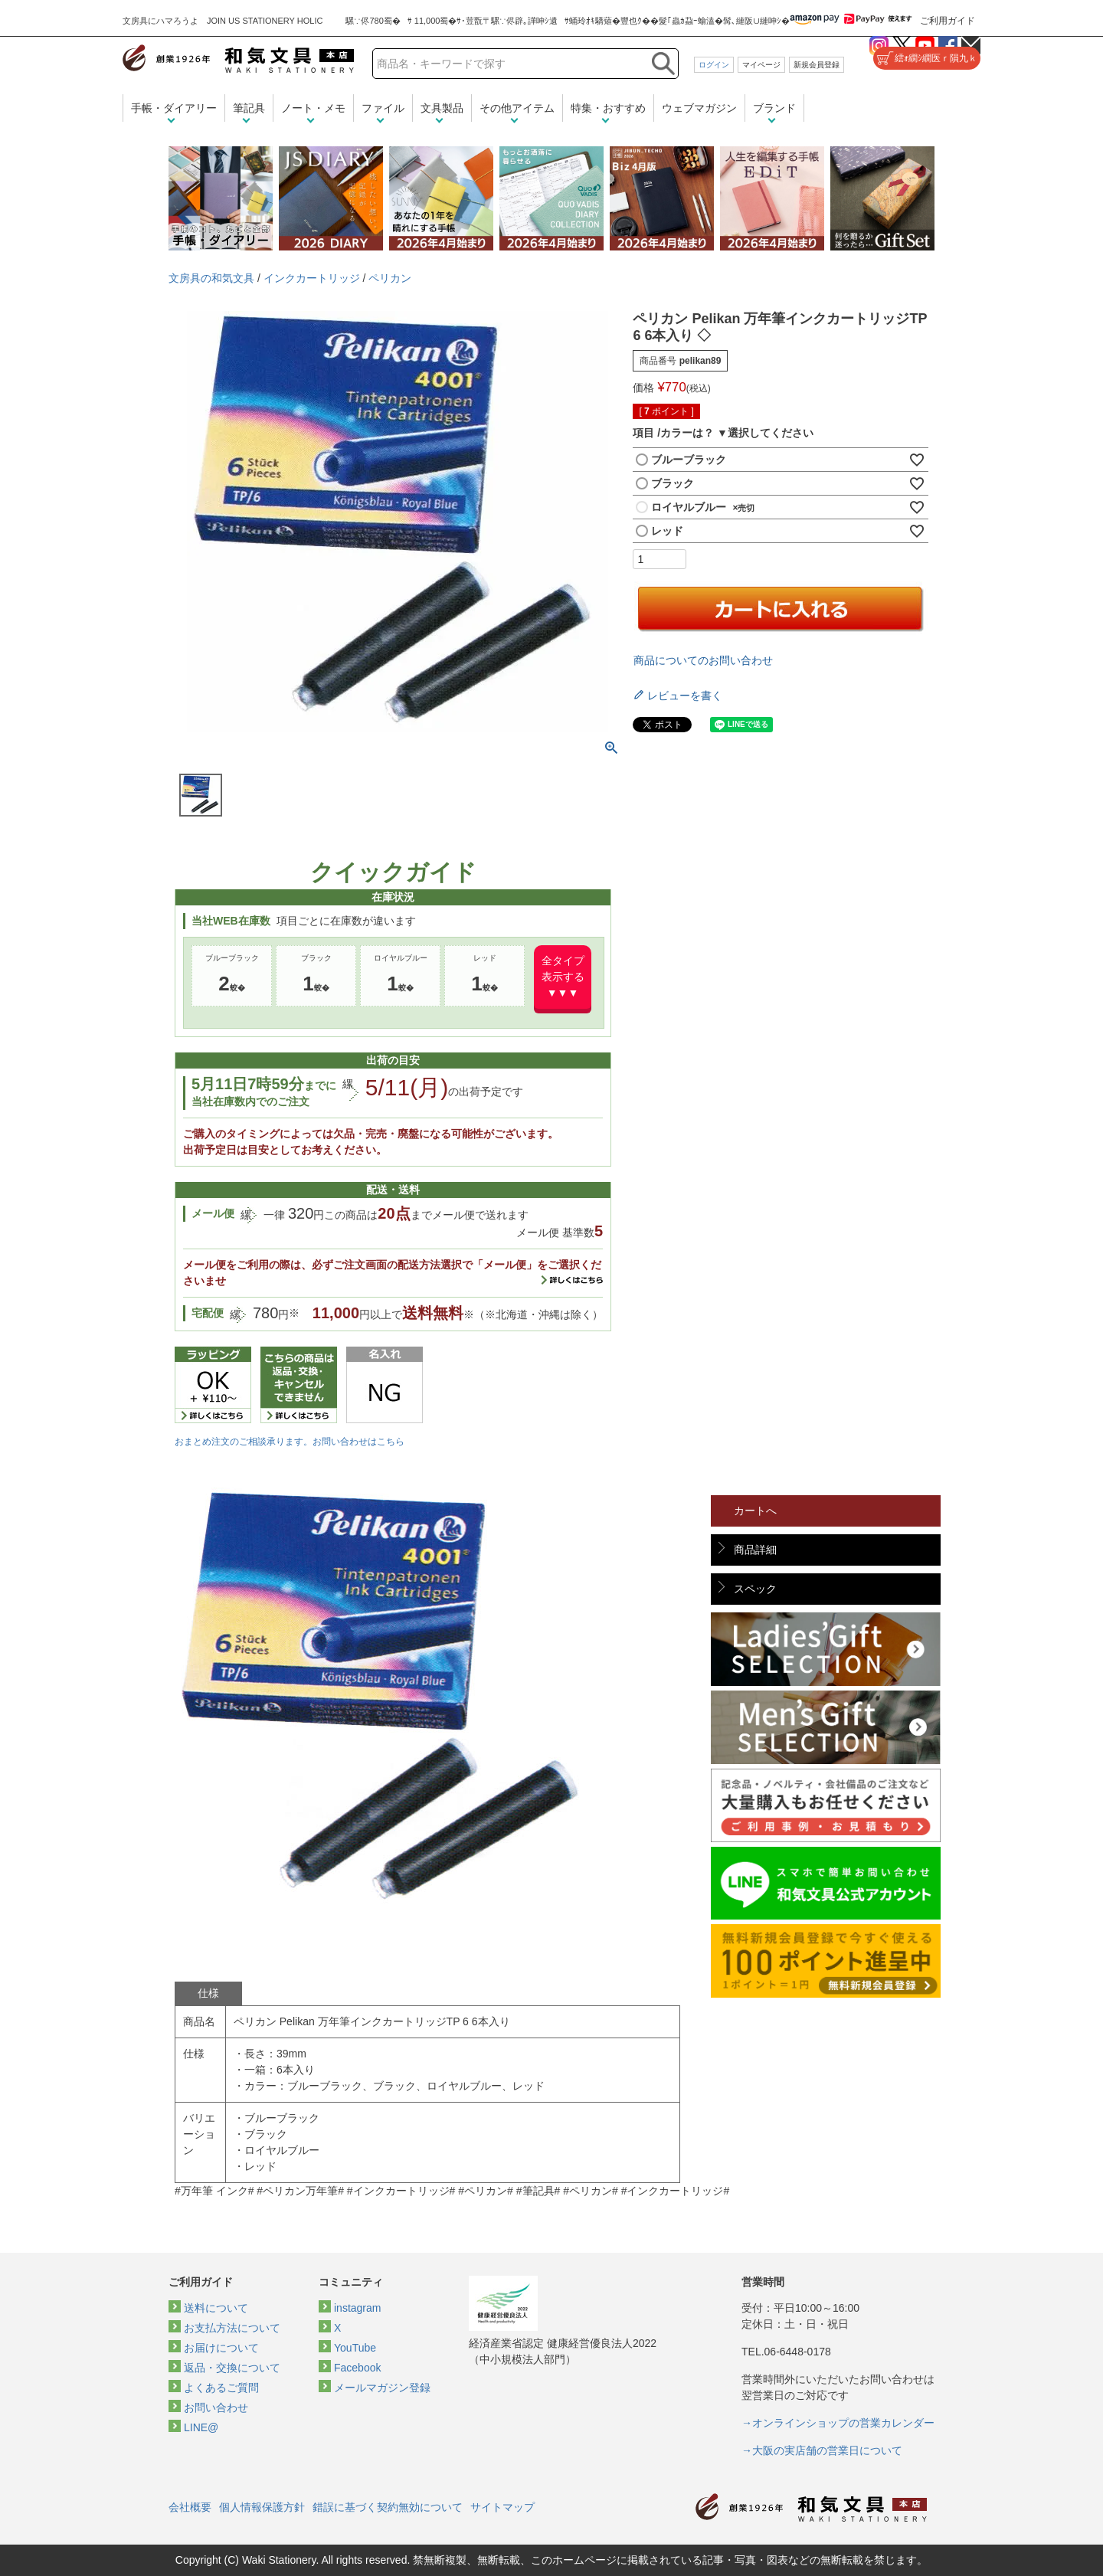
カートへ (755, 1510)
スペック (755, 1589)
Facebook (357, 2368)
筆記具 (249, 108)
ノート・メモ (313, 108)
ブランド (774, 108)
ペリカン (389, 278)
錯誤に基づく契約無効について (388, 2507)
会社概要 (190, 2507)
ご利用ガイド (947, 20)
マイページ (761, 65)
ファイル (383, 108)
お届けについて (221, 2348)
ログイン (714, 65)
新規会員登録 (817, 65)
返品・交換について (232, 2368)
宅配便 (207, 1313)
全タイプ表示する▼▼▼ (563, 976)
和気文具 (238, 58)
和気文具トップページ (811, 2507)
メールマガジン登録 (382, 2387)
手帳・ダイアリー (174, 108)
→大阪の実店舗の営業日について (821, 2450)
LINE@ (201, 2427)
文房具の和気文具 (211, 278)
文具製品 (442, 108)
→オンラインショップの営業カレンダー (837, 2423)
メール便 (212, 1213)
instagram (357, 2308)
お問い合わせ (216, 2407)
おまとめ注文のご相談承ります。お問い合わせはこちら (289, 1441)
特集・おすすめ (608, 108)
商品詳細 (755, 1549)
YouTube (355, 2348)
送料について (216, 2308)
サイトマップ (502, 2507)
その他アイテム (517, 108)
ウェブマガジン (699, 108)
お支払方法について (232, 2328)
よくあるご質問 (221, 2387)
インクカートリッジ (311, 278)
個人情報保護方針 (262, 2507)
